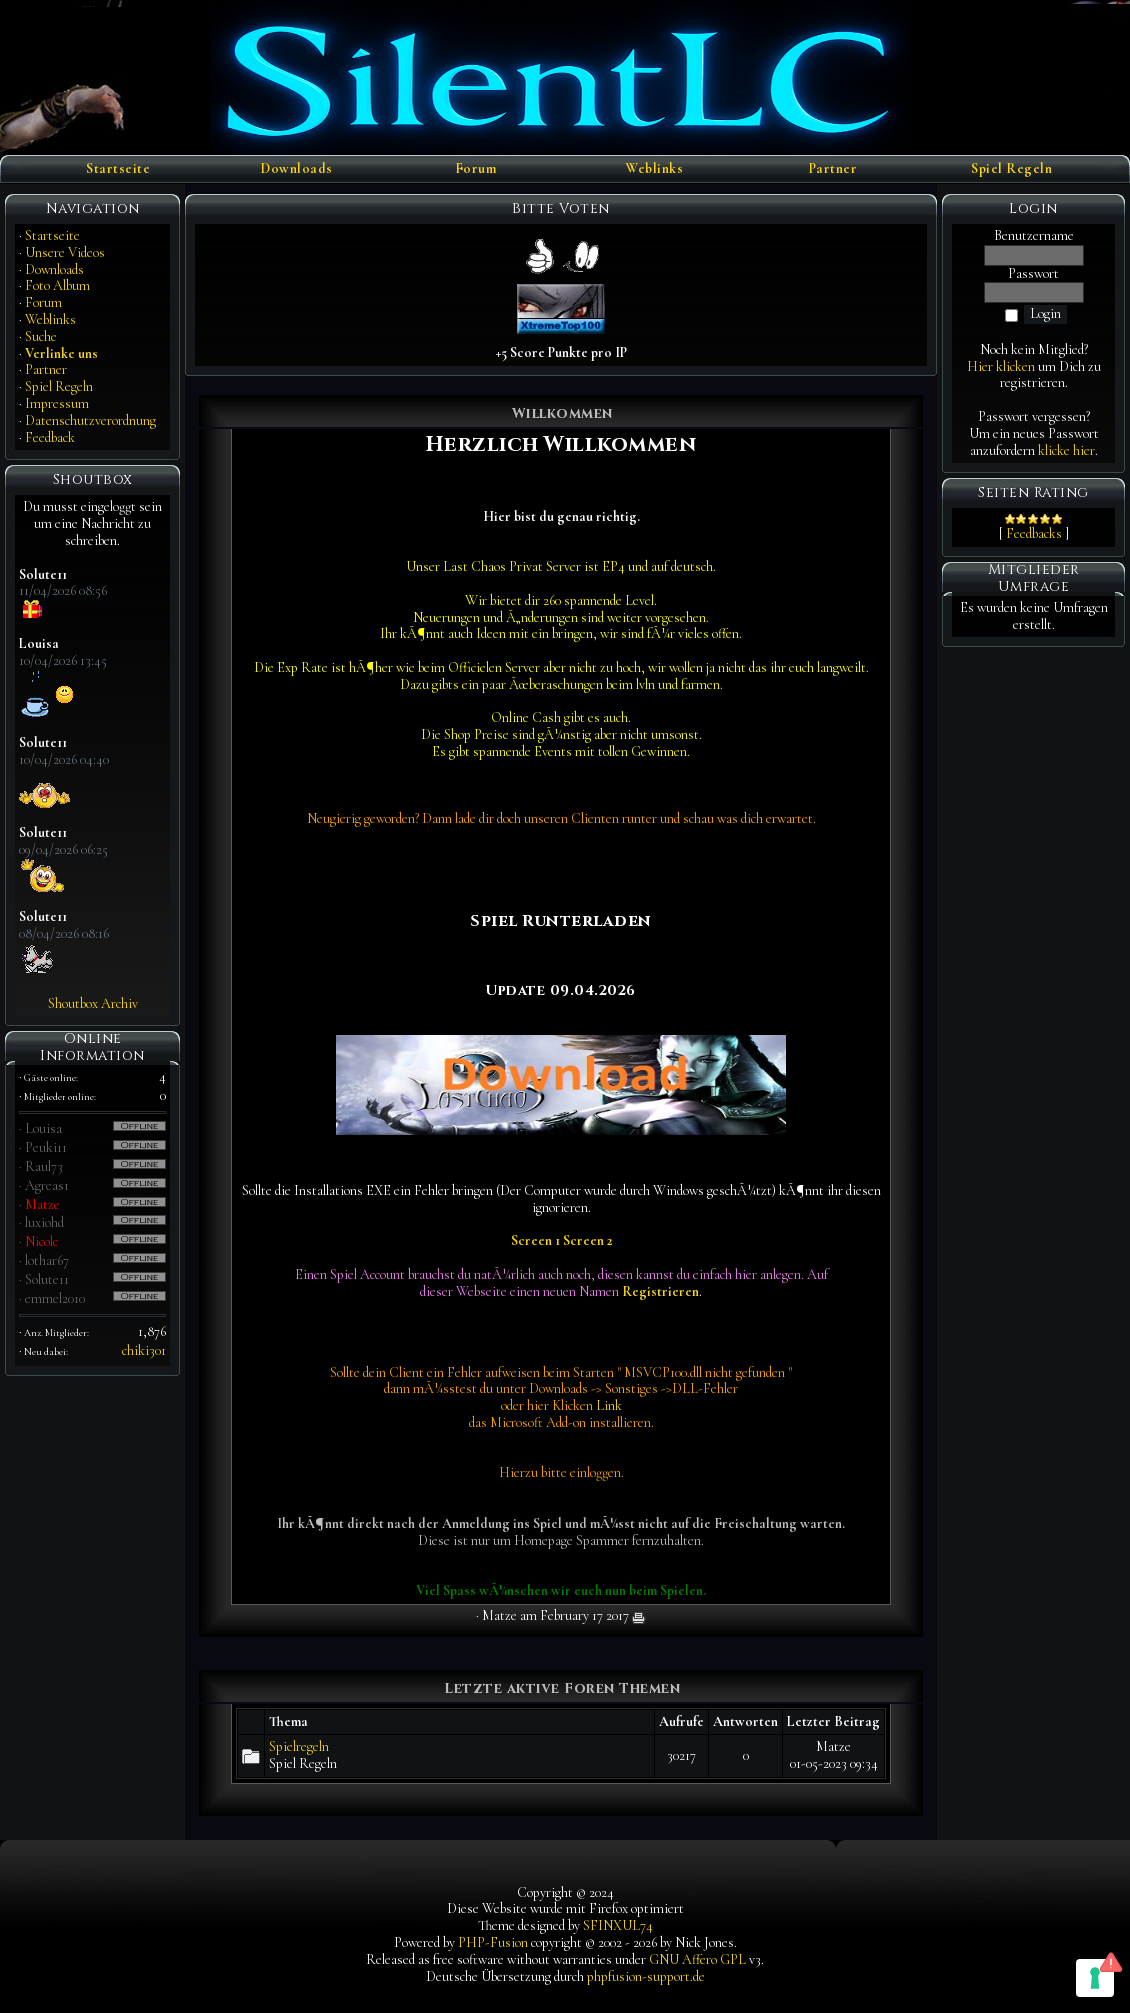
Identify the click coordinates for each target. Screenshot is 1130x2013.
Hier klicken (1001, 366)
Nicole (42, 1241)
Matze (42, 1204)
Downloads (297, 169)
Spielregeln (299, 1746)
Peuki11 (46, 1147)
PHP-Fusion (493, 1942)
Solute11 (47, 1279)
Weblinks (654, 169)
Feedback (50, 437)
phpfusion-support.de (646, 1976)
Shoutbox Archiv (93, 1003)
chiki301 (144, 1350)
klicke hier (1066, 450)
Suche (41, 336)
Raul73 (44, 1166)
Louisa (43, 1128)
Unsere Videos (65, 252)
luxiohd (44, 1222)
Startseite (118, 169)
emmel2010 (55, 1298)
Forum (476, 169)
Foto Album (57, 285)
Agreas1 (47, 1185)
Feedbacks (1034, 533)
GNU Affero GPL (697, 1959)
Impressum (57, 403)
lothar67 (47, 1260)
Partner (833, 169)
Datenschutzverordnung (90, 420)
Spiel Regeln (1011, 169)
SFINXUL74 (618, 1925)
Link (609, 1405)
